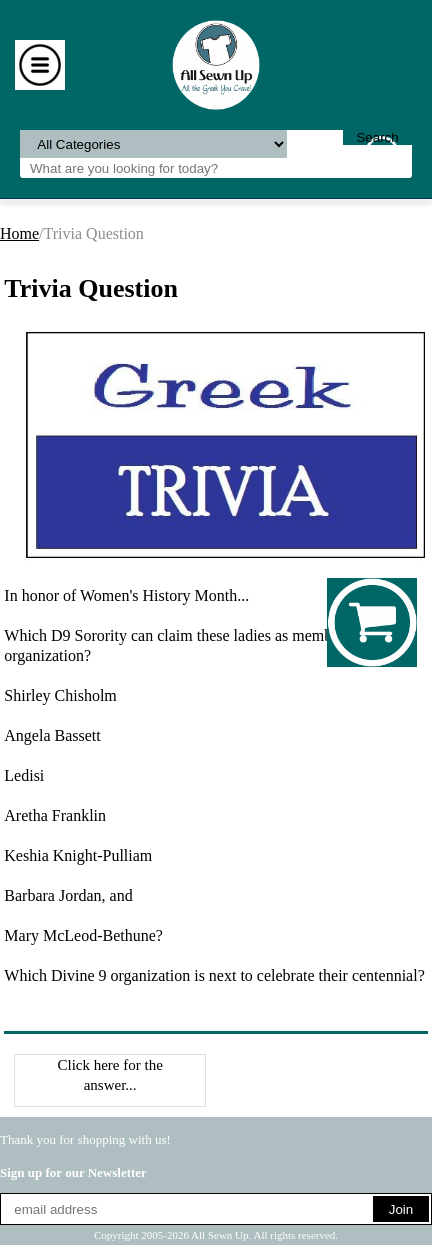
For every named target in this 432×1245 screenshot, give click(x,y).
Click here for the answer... (109, 1075)
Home (19, 233)
